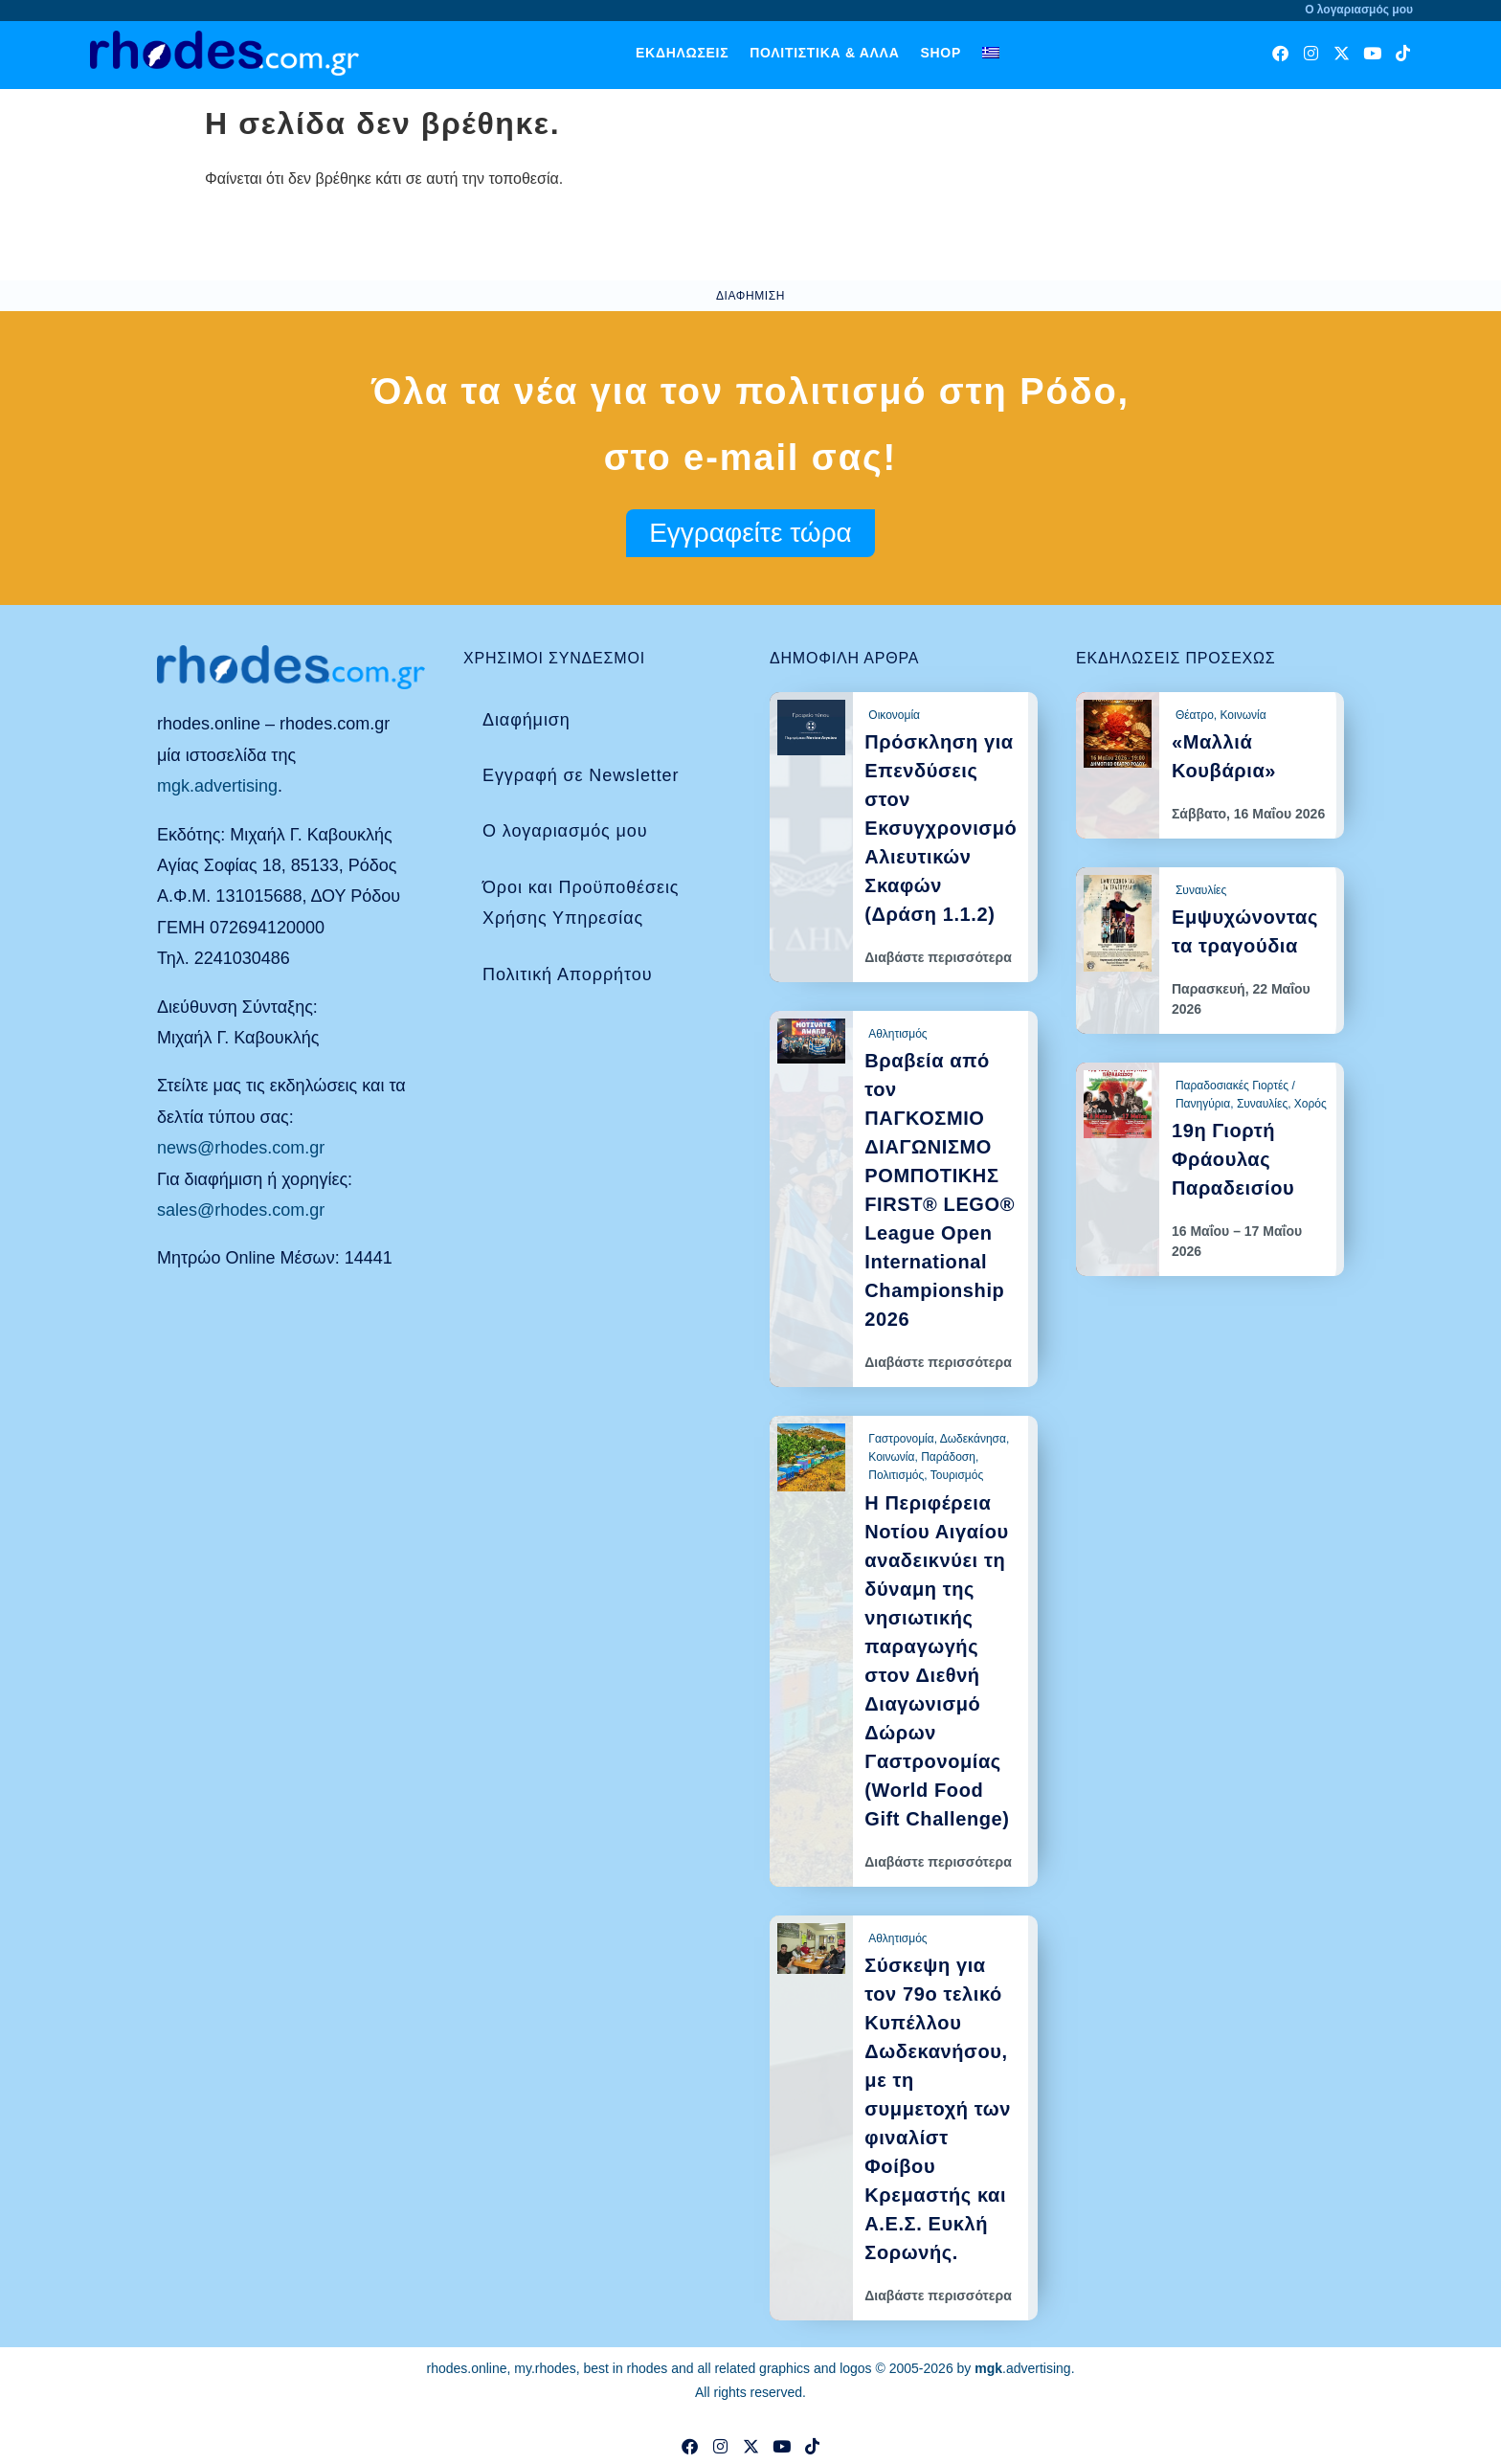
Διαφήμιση (526, 719)
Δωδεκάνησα (973, 1438)
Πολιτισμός (896, 1475)
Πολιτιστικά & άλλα (824, 52)
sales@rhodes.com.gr (241, 1210)
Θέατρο (1195, 715)
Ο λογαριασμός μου (564, 830)
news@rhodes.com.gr (241, 1147)
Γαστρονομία (900, 1438)
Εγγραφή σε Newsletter (580, 775)
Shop (940, 52)
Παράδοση (948, 1457)
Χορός (1310, 1103)
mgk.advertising (217, 785)
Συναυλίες (1201, 890)
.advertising (1022, 2368)
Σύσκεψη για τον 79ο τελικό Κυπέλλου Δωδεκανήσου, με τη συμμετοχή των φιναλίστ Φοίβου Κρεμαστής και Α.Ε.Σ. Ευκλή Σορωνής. (937, 2109)
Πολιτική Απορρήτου (567, 974)
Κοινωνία (891, 1457)
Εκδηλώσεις (682, 52)
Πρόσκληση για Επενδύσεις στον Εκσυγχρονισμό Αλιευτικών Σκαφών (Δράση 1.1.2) (940, 828)
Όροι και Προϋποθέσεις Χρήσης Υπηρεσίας (580, 903)
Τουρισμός (957, 1475)
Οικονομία (894, 715)
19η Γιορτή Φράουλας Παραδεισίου (1233, 1159)
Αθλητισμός (897, 1034)
